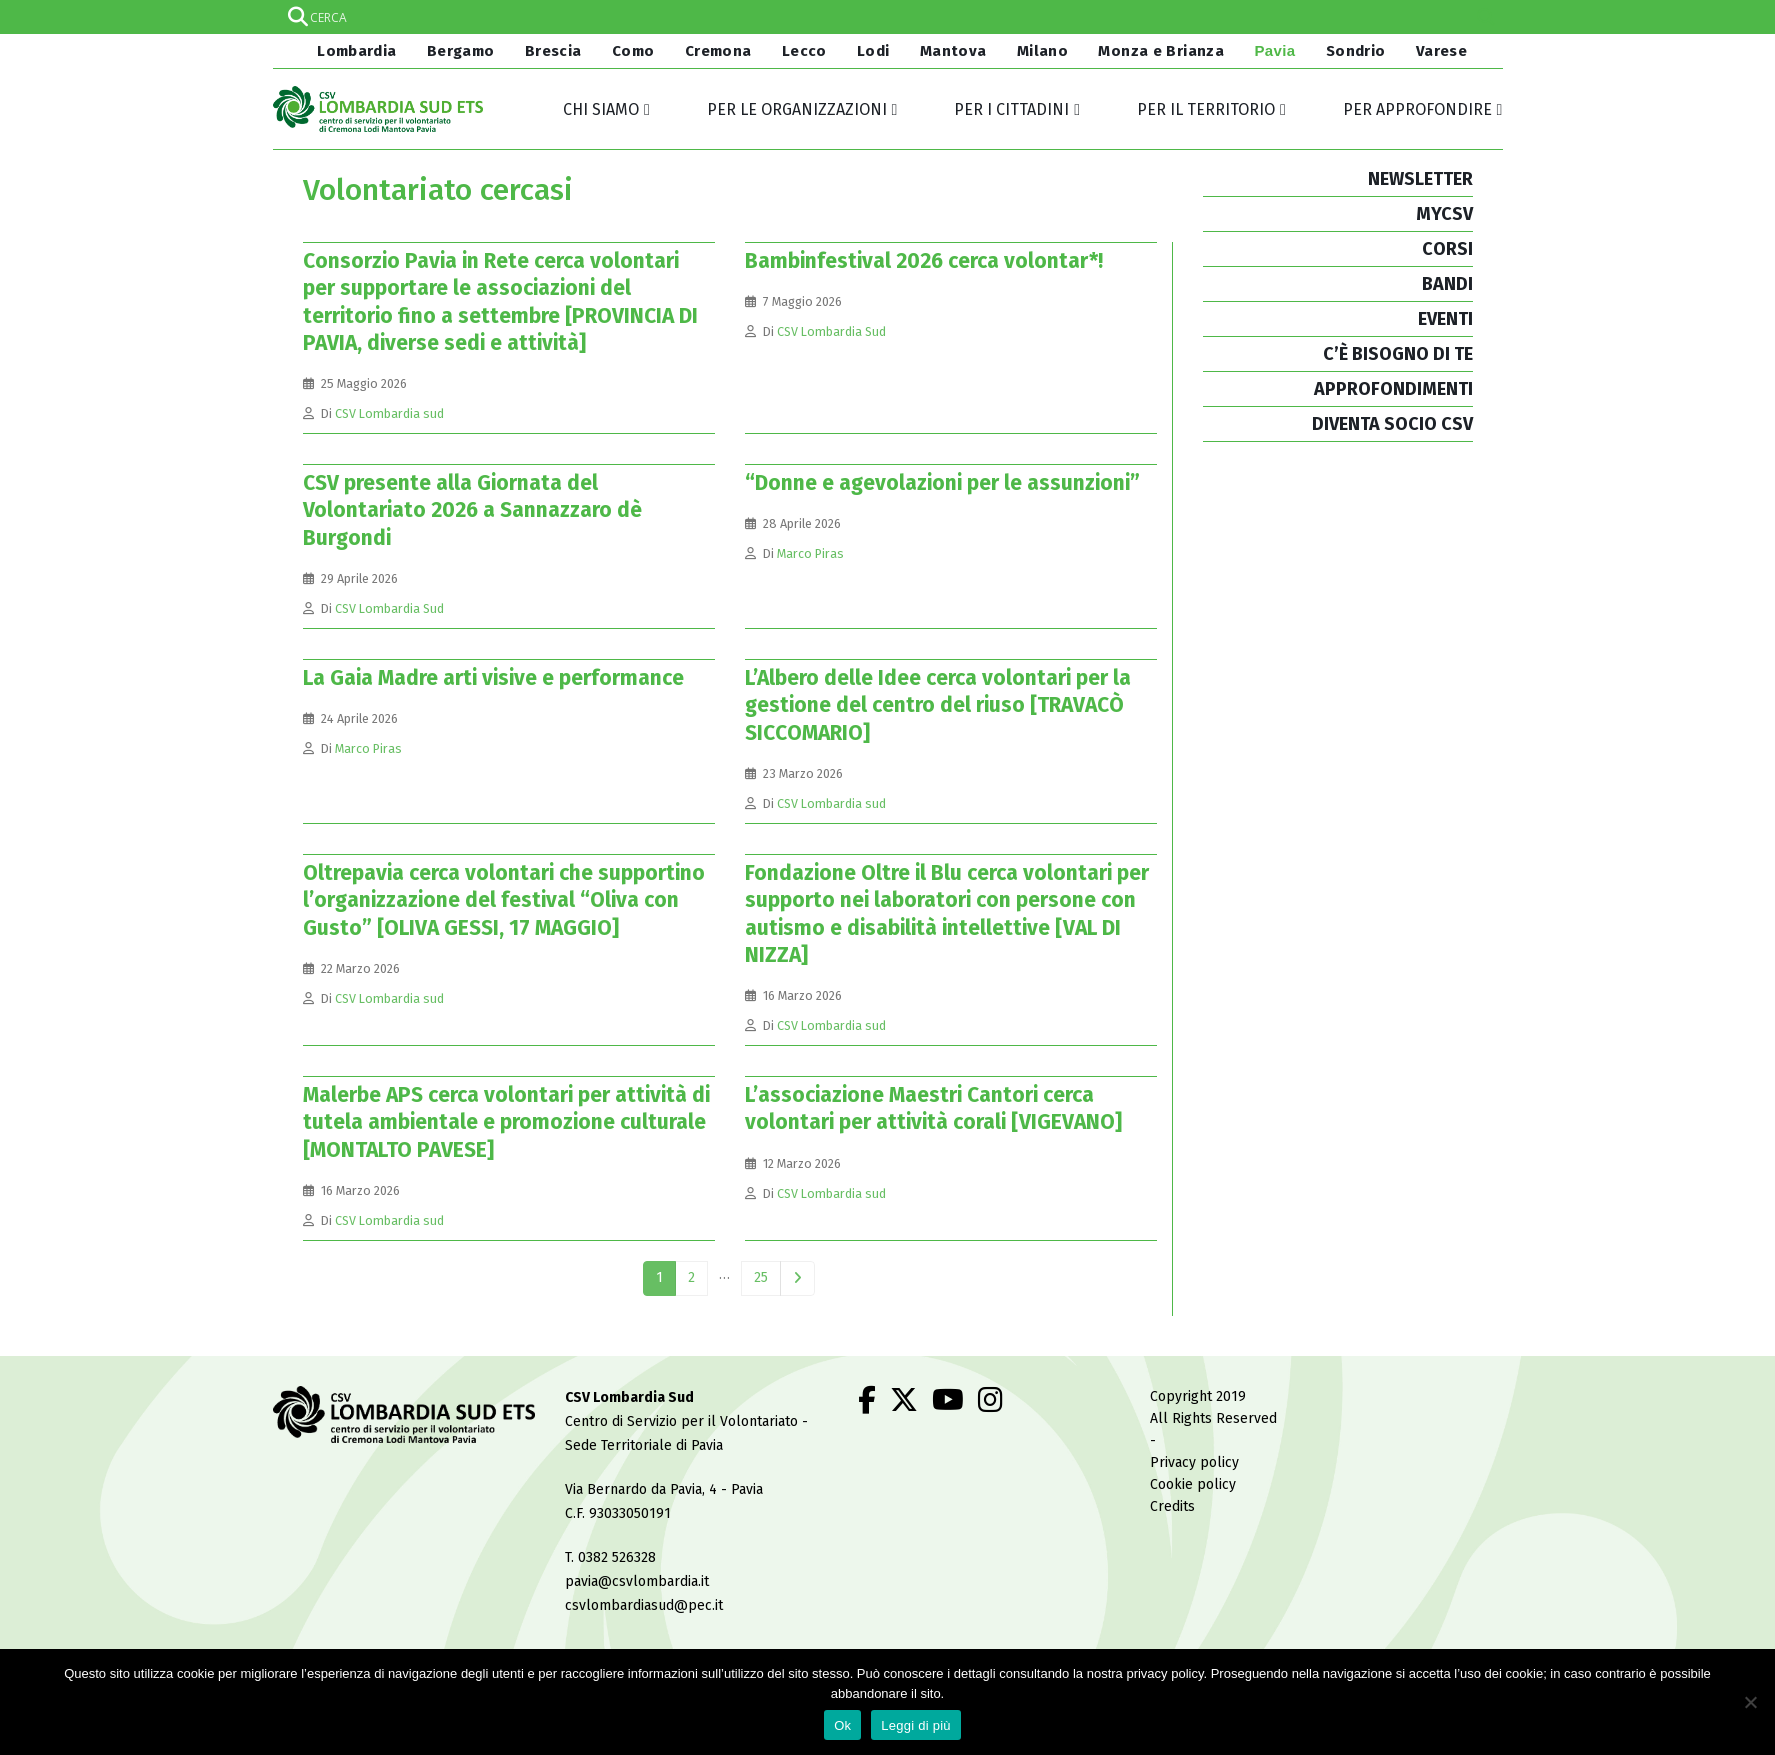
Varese (1441, 51)
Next (797, 1278)
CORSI (1447, 249)
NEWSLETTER (1420, 179)
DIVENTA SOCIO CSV (1392, 424)
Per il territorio (1206, 109)
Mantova (953, 51)
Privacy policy (1194, 1462)
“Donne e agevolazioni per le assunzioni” (942, 483)
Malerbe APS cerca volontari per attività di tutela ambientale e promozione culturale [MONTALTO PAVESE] (506, 1122)
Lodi (873, 51)
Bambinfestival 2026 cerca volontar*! (924, 261)
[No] (1750, 1702)
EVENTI (1445, 319)
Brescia (553, 51)
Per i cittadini (1011, 109)
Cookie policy (1193, 1484)
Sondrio (1356, 51)
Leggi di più (916, 1725)
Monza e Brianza (1161, 51)
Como (633, 51)
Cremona (718, 51)
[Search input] (887, 17)
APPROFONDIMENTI (1393, 389)
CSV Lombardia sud (389, 413)
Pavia (1274, 50)
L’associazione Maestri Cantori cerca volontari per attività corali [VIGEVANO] (933, 1108)
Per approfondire (1417, 109)
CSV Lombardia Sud (831, 331)
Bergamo (461, 51)
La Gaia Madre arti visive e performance (493, 678)
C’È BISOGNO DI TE (1398, 354)
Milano (1042, 51)
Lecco (804, 51)
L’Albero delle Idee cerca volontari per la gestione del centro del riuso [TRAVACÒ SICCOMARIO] (938, 705)
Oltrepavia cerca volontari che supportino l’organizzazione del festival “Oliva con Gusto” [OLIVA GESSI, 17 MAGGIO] (504, 900)
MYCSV (1444, 214)
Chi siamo (601, 109)
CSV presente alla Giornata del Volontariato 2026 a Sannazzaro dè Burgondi (472, 510)
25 (761, 1277)
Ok (842, 1725)
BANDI (1447, 284)
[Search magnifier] (1486, 17)
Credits (1172, 1506)
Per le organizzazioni (797, 109)
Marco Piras (810, 553)
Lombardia (355, 51)
